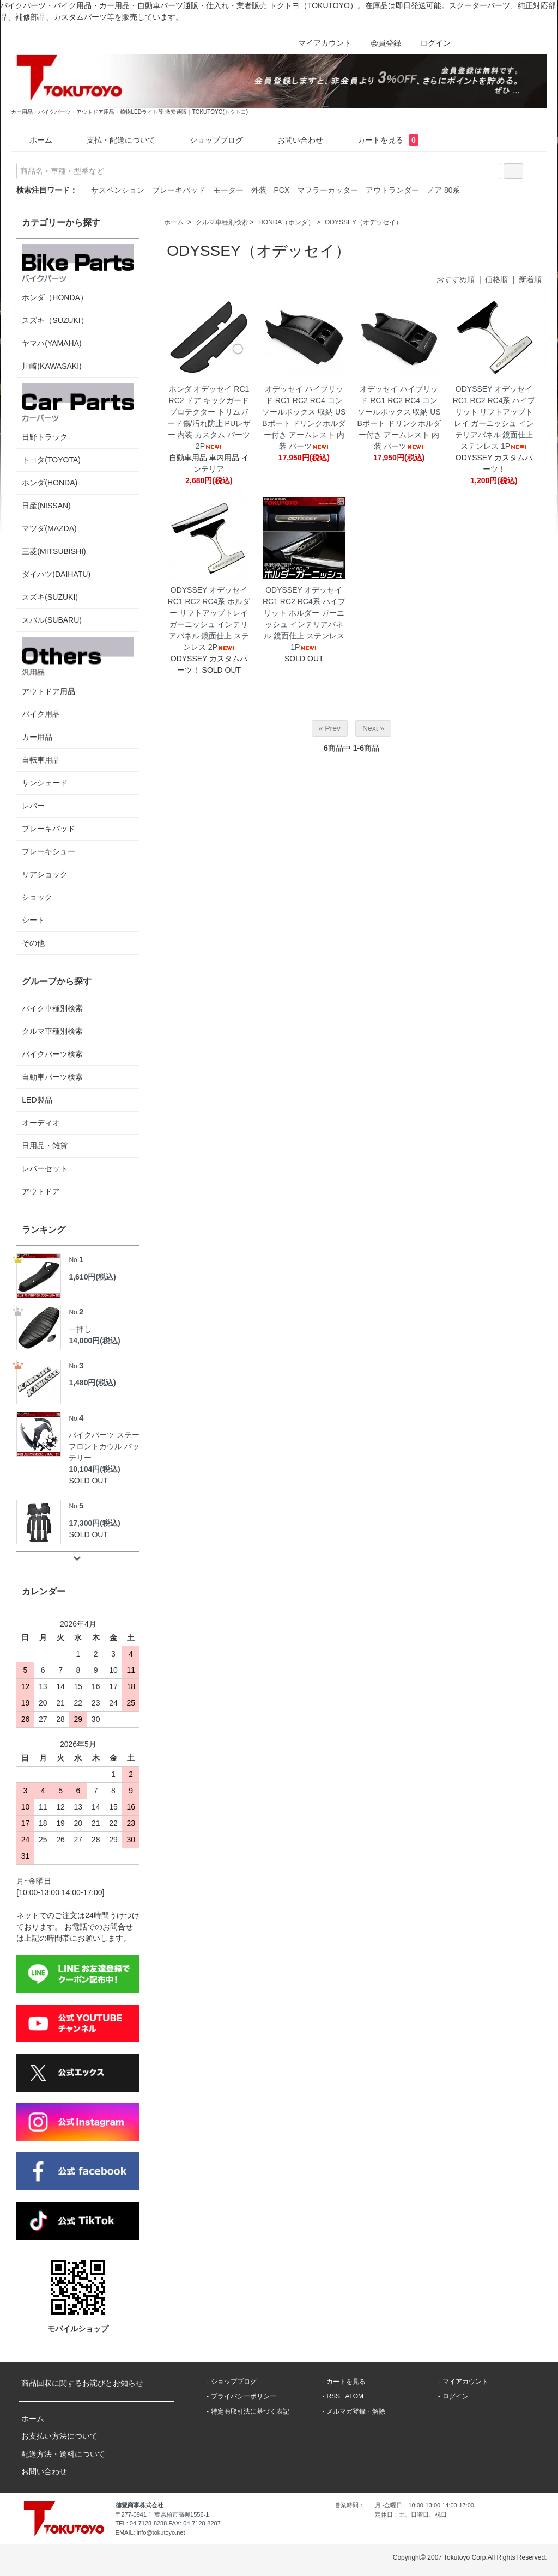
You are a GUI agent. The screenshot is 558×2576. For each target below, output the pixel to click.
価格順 (496, 279)
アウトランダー (392, 190)
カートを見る (380, 140)
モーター (228, 190)
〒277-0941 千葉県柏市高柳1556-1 (162, 2514)
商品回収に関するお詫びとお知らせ (82, 2383)
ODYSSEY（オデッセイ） (363, 222)
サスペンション (117, 190)
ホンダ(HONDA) (49, 482)
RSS (333, 2396)
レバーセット (45, 1168)
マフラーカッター (327, 190)
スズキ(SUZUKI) (50, 597)
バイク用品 (41, 714)
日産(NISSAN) (46, 505)
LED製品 (37, 1099)
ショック (37, 897)
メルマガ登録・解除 (355, 2411)
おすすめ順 (455, 279)
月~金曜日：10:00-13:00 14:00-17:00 (424, 2505)
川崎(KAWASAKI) (51, 366)
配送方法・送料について (63, 2454)
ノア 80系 (443, 190)
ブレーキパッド (178, 190)
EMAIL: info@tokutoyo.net (150, 2532)
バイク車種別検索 (52, 1008)
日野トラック (78, 412)
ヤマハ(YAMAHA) (51, 343)
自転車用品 (41, 760)
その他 (33, 943)
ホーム (33, 140)
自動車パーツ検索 (52, 1077)
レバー (33, 805)
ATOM (354, 2396)
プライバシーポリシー (243, 2396)
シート (33, 920)
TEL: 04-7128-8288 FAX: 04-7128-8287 (168, 2523)
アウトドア (41, 1191)
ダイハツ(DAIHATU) (56, 574)
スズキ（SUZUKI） (55, 320)
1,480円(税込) (92, 1382)
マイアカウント (319, 43)
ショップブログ (208, 140)
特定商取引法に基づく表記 (250, 2411)
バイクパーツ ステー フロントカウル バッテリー (104, 1437)
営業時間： (350, 2505)
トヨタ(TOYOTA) (51, 459)
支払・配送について (113, 140)
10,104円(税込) (94, 1469)
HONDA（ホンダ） (286, 222)
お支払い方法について (59, 2436)
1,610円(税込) (92, 1276)
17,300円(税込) (94, 1523)
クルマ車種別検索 (222, 222)
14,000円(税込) (94, 1340)
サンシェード (45, 782)
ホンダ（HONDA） (78, 273)
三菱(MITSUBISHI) (54, 551)
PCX (282, 190)
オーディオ (41, 1122)
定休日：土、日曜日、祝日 (411, 2514)
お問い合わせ (292, 140)
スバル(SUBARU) (52, 620)
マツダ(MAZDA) (49, 528)
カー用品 (37, 737)
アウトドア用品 (78, 666)
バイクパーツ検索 (52, 1054)
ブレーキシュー (48, 851)
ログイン (430, 43)
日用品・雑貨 (45, 1145)
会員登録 (380, 43)
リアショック (45, 874)
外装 (258, 190)
